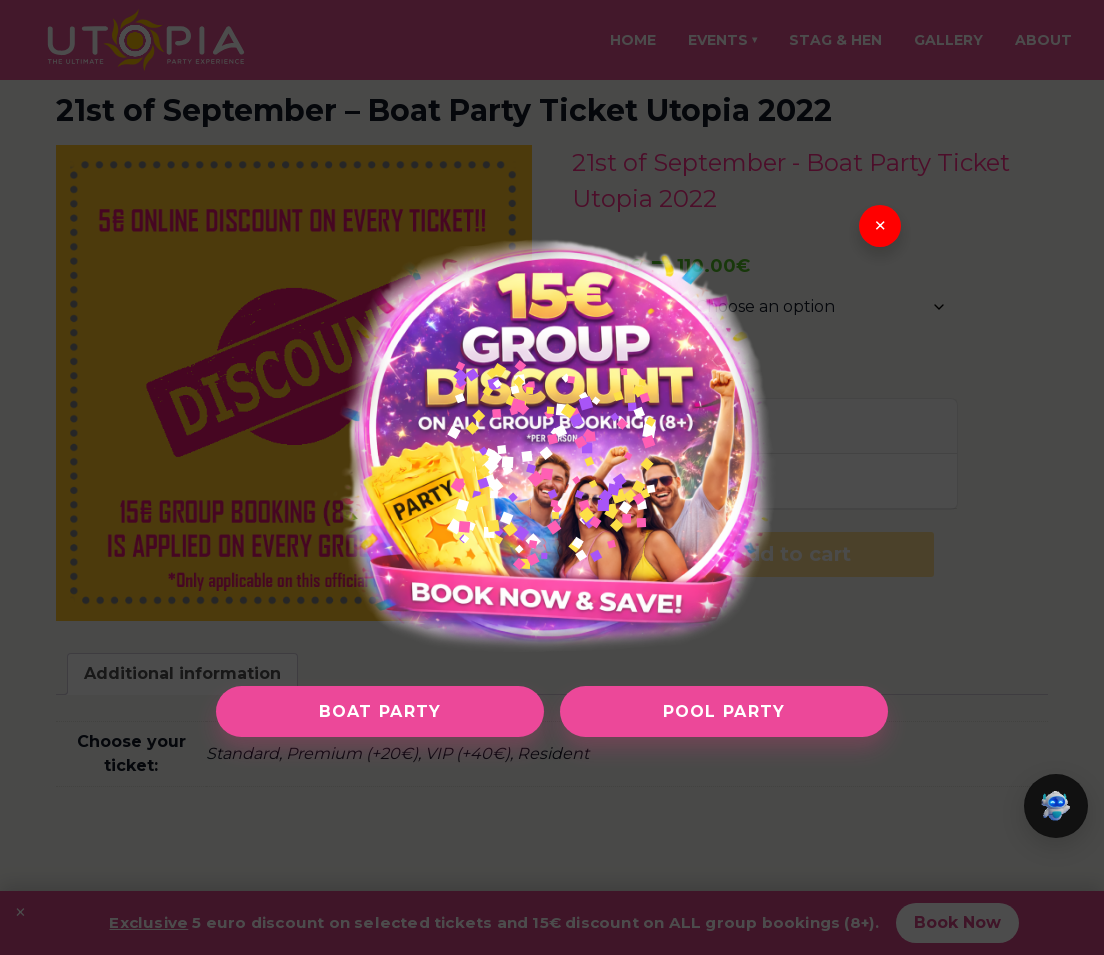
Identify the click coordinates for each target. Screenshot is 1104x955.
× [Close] (880, 225)
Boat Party (380, 711)
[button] (1056, 806)
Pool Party (724, 711)
